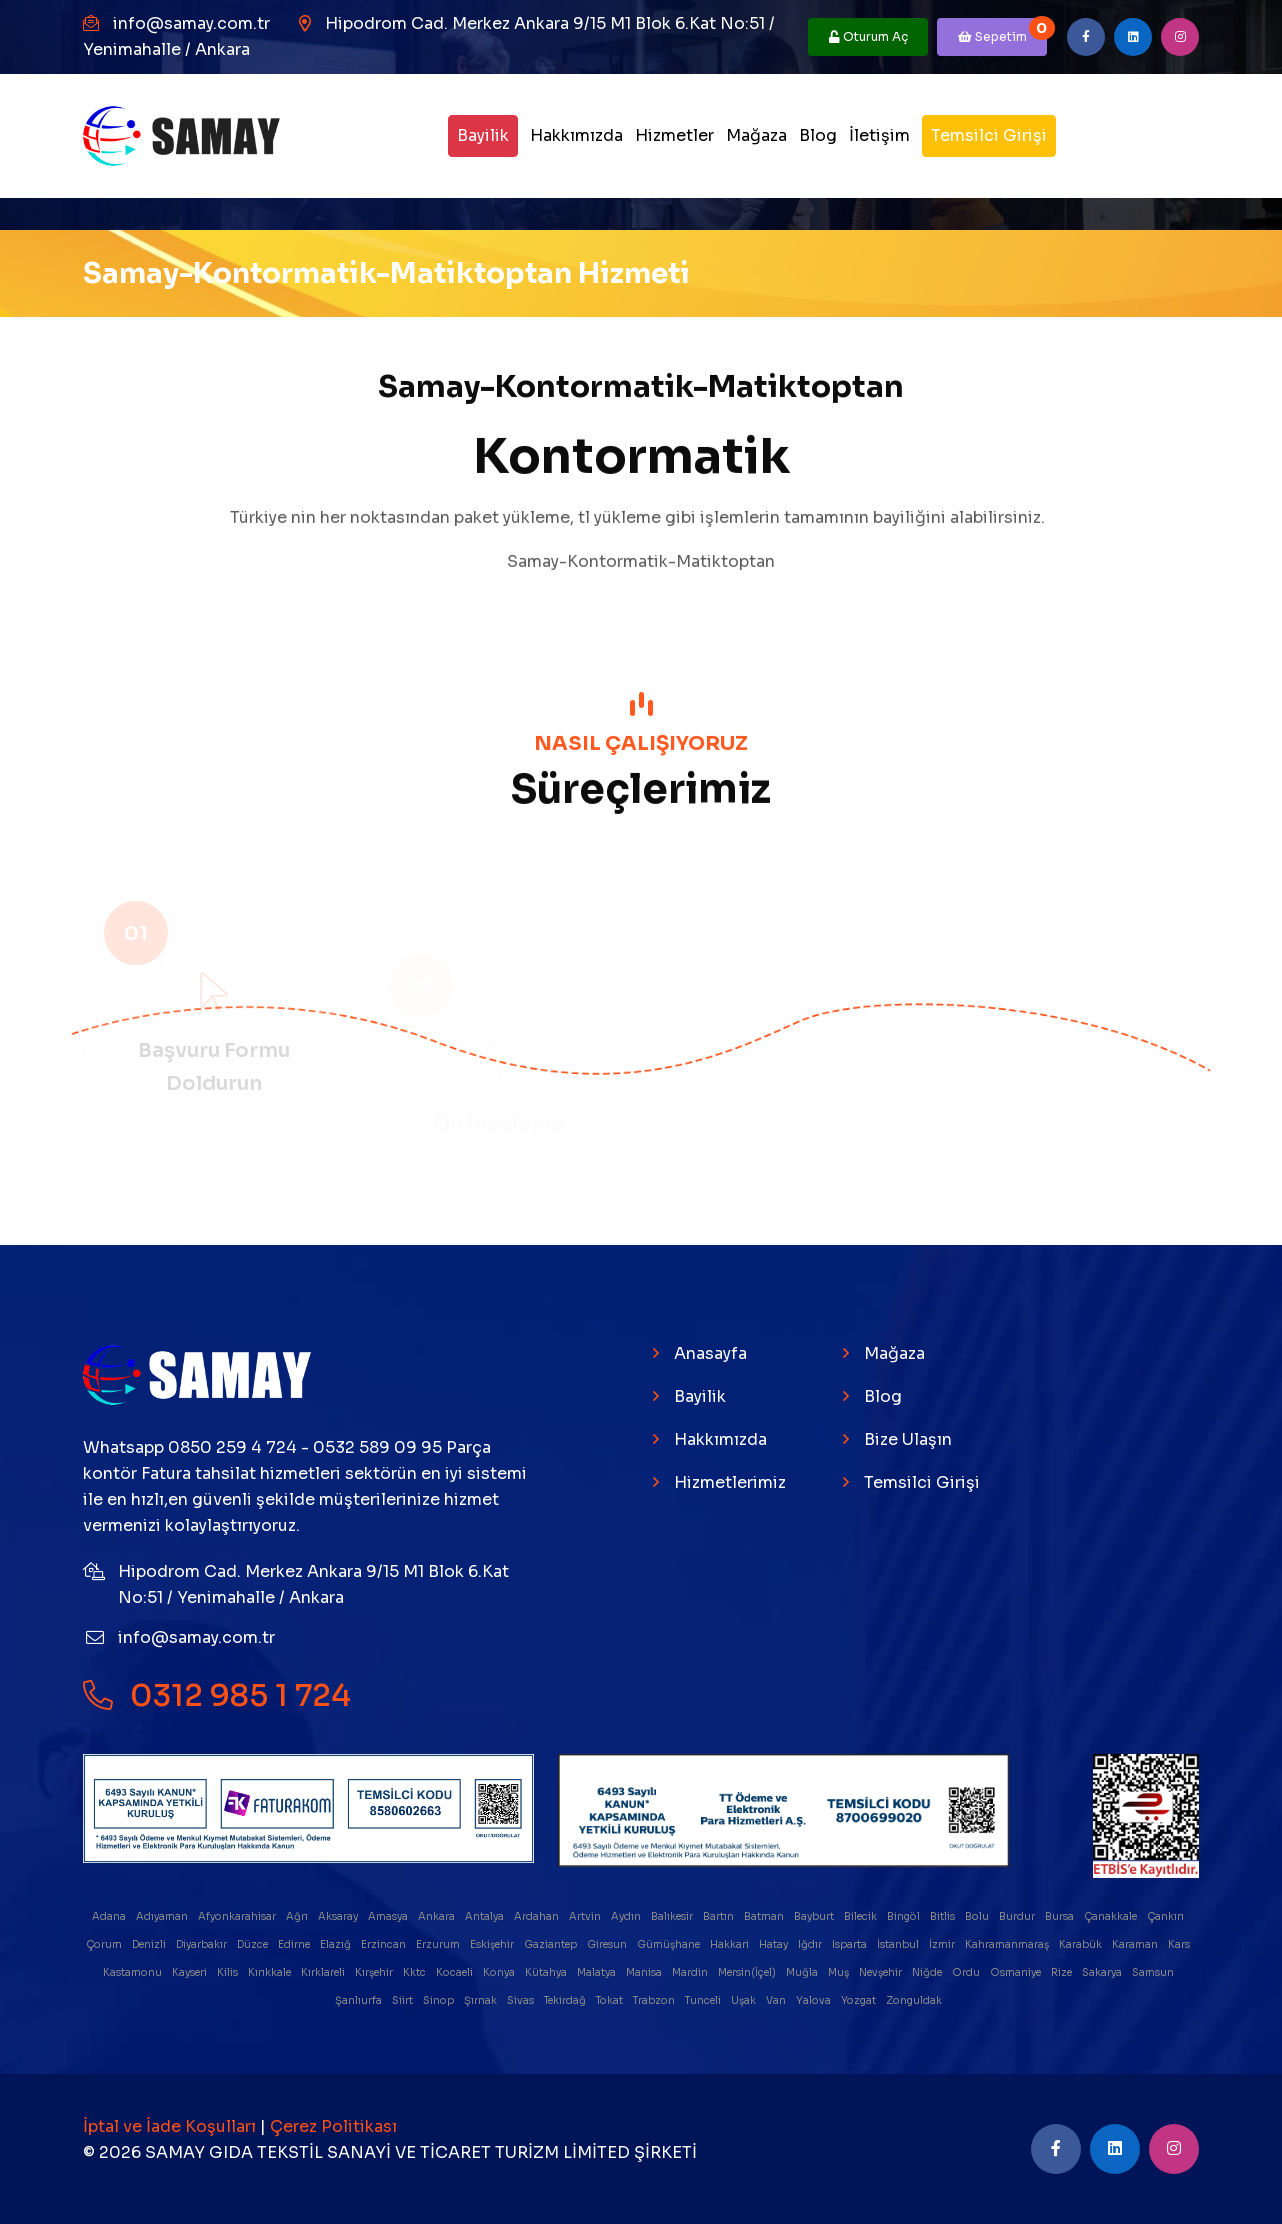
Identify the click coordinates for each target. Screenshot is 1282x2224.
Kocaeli (455, 1972)
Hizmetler (674, 135)
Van (777, 2000)
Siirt (403, 2000)
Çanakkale (1111, 1916)
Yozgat (859, 2000)
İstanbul (899, 1944)
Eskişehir (493, 1944)
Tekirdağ (566, 2000)
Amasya (389, 1916)
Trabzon (655, 2000)
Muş (839, 1972)
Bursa (1060, 1916)
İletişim (879, 135)
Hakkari (730, 1944)
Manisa (645, 1972)
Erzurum (439, 1944)
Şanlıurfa (359, 2000)
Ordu (967, 1972)
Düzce (253, 1944)
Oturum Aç (868, 36)
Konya (500, 1972)
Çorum (105, 1944)
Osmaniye (1016, 1972)
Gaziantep (551, 1944)
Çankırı (1166, 1916)
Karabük (1081, 1944)
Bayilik (483, 135)
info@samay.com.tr (191, 23)
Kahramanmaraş (1008, 1944)
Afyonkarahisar (238, 1916)
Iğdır (811, 1944)
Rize (1062, 1972)
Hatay (774, 1944)
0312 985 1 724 (217, 1695)
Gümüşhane (669, 1944)
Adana (110, 1916)
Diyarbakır (202, 1944)
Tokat (610, 2000)
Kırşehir (375, 1972)
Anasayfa (710, 1353)
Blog (818, 135)
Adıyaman (163, 1916)
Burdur (1018, 1916)
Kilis (228, 1972)
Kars (1180, 1944)
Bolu (978, 1916)
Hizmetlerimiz (730, 1482)
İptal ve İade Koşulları (171, 2126)
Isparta (850, 1944)
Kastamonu (133, 1972)
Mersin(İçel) (748, 1972)
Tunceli (704, 2000)
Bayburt (815, 1916)
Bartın (719, 1916)
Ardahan (537, 1916)
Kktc (415, 1972)
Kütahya (547, 1972)
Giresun (608, 1944)
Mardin (691, 1972)
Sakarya (1103, 1972)
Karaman (1136, 1944)
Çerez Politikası (333, 2126)
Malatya (597, 1972)
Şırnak (481, 2000)
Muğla (803, 1972)
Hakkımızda (576, 135)
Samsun (1154, 1972)
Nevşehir (881, 1972)
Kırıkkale (270, 1972)
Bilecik (861, 1916)
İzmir (943, 1944)
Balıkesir (673, 1916)
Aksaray (339, 1916)
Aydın (627, 1916)
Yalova (814, 2000)
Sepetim (1003, 31)
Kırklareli (324, 1972)
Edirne (295, 1944)
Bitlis (943, 1916)
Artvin (586, 1916)
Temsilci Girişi (989, 135)
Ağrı (298, 1916)
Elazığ (336, 1944)
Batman (765, 1916)
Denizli (150, 1944)
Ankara (437, 1916)
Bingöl (904, 1916)
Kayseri (190, 1972)
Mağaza (756, 135)
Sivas (521, 2000)
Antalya (485, 1916)
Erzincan (384, 1944)
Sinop (439, 2000)
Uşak (744, 2000)
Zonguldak (915, 2000)
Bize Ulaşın (908, 1439)
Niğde (928, 1972)
